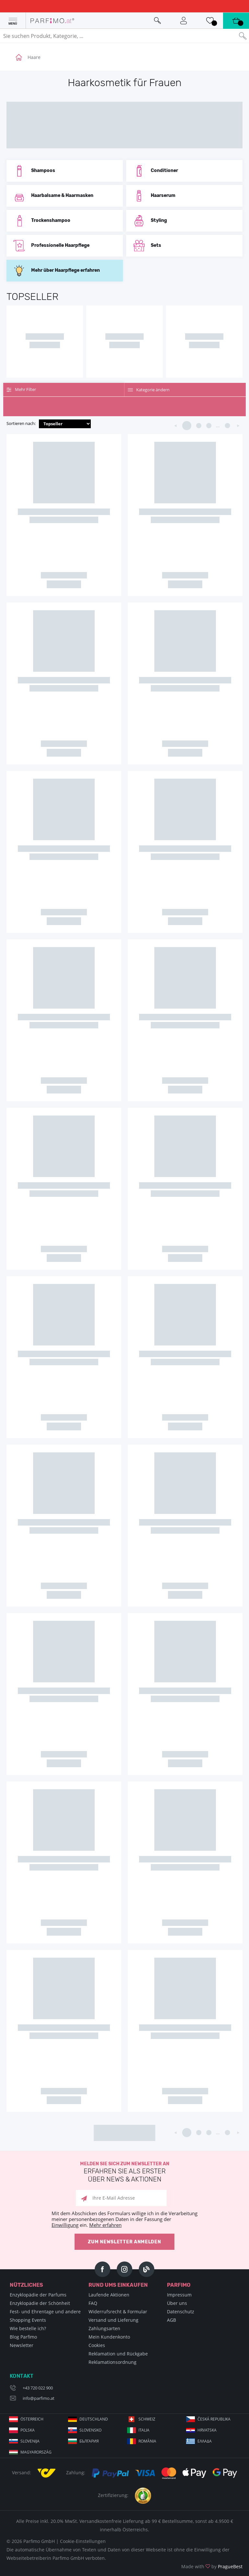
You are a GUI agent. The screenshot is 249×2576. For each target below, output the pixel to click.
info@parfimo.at (38, 2398)
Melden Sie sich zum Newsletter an (124, 2172)
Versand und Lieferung (113, 2320)
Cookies (97, 2345)
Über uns (177, 2303)
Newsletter (21, 2345)
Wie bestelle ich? (28, 2328)
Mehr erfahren (105, 2225)
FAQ (93, 2303)
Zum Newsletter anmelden (124, 2242)
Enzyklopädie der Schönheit (40, 2303)
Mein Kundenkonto (109, 2337)
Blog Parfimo (23, 2337)
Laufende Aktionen (109, 2295)
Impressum (179, 2295)
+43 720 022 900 (38, 2388)
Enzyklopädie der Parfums (38, 2295)
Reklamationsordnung (112, 2362)
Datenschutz (180, 2311)
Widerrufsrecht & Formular (118, 2311)
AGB (171, 2320)
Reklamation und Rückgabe (118, 2354)
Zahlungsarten (104, 2328)
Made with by (212, 2566)
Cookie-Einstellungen (83, 2541)
